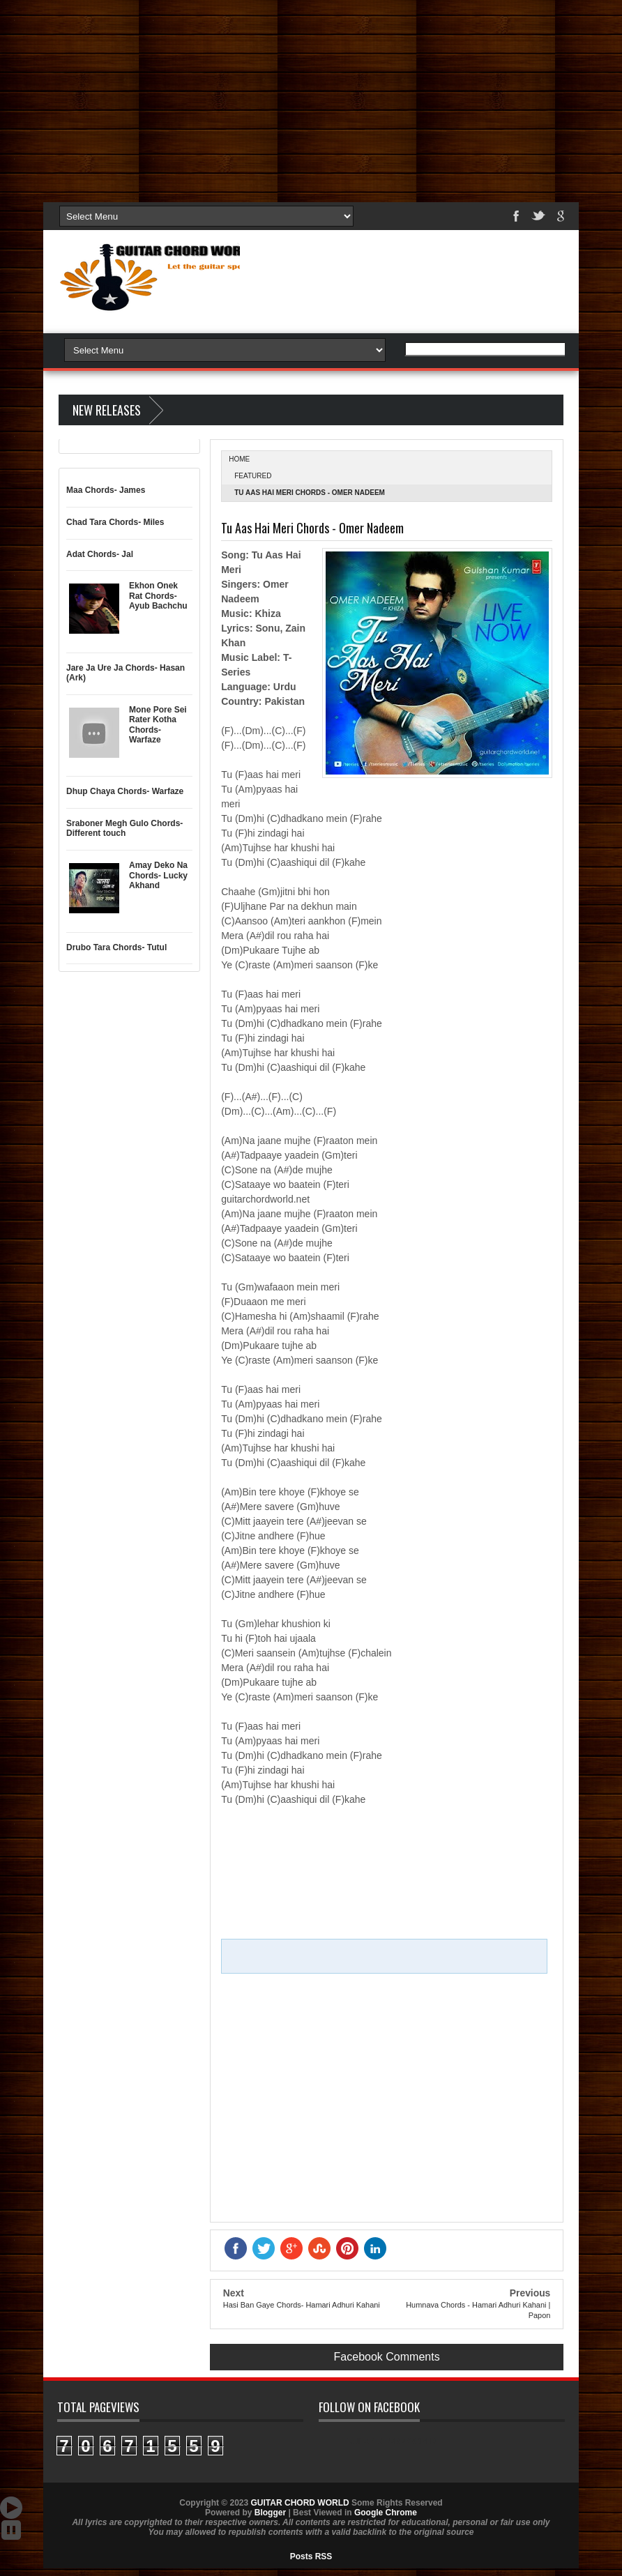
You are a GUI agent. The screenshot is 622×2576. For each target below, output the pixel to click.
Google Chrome (385, 2512)
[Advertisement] (311, 97)
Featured (252, 476)
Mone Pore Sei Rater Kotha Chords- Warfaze (158, 725)
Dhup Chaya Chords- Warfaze (124, 791)
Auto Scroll (11, 2508)
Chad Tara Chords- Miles (115, 522)
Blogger (270, 2512)
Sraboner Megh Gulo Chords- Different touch (124, 828)
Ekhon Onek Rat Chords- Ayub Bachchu (158, 596)
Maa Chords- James (105, 490)
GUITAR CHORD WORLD (391, 2441)
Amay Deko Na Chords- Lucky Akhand (158, 875)
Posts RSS (311, 2556)
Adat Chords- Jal (99, 554)
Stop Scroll (11, 2530)
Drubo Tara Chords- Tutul (116, 947)
